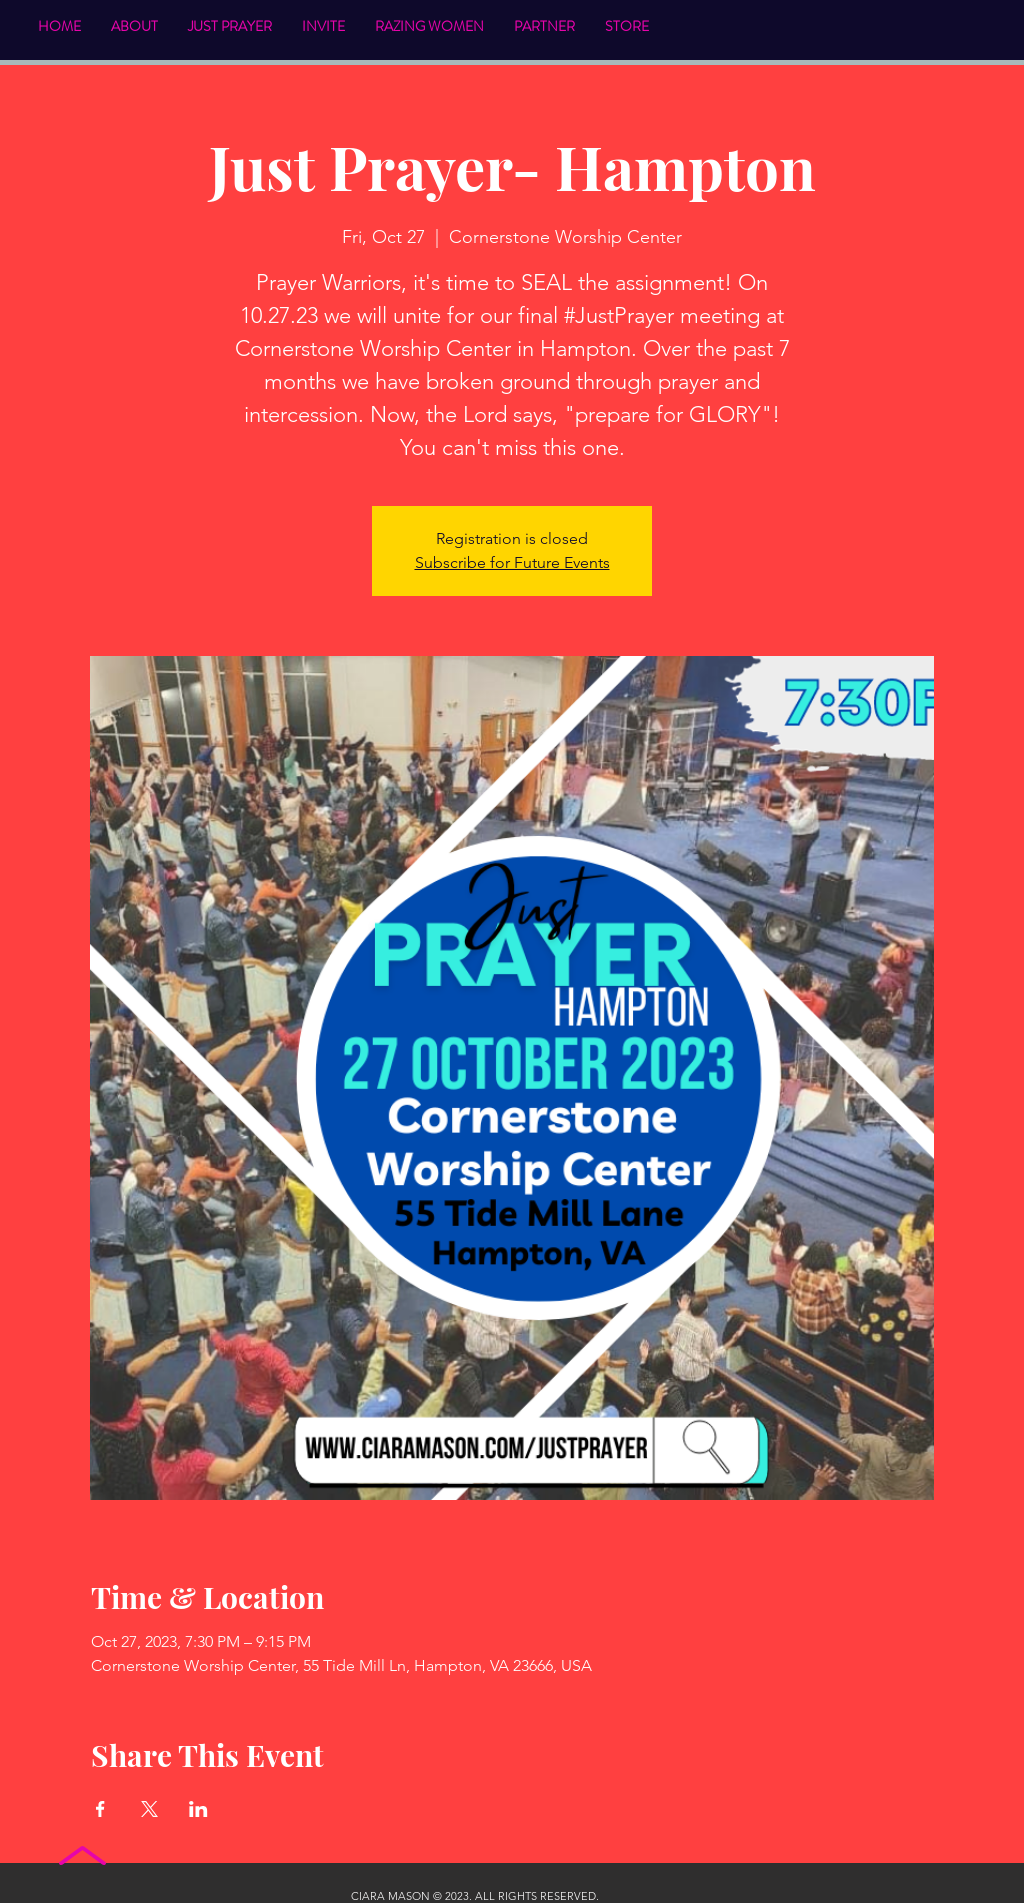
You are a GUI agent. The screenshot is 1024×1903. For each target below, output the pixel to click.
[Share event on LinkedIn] (198, 1809)
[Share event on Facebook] (100, 1809)
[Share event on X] (149, 1809)
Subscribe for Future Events (512, 562)
